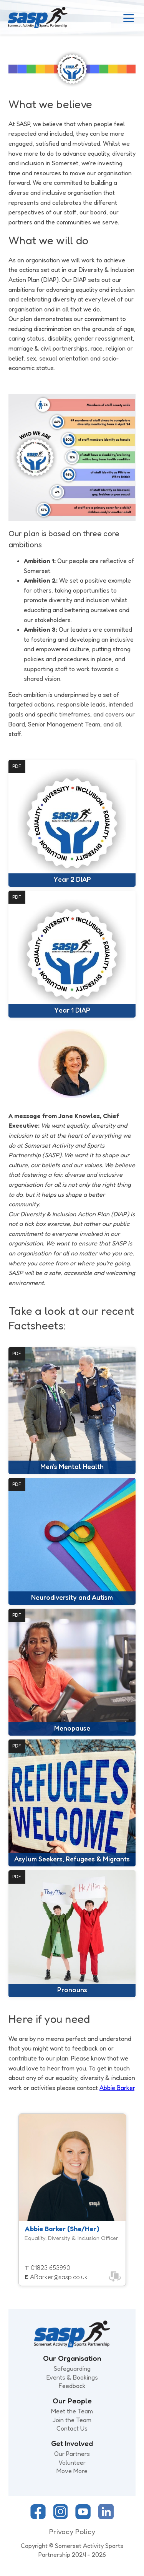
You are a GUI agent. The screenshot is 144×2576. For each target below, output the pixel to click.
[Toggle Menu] (128, 18)
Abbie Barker (116, 2088)
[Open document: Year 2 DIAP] (72, 823)
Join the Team (72, 2420)
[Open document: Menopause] (72, 1672)
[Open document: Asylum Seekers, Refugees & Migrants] (72, 1802)
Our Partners (72, 2453)
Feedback (72, 2386)
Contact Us (72, 2428)
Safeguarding (72, 2368)
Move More (72, 2471)
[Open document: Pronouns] (72, 1933)
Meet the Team (72, 2411)
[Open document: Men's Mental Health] (72, 1410)
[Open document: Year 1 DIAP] (72, 954)
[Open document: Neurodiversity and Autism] (72, 1541)
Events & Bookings (72, 2377)
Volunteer (72, 2462)
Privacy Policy (72, 2531)
